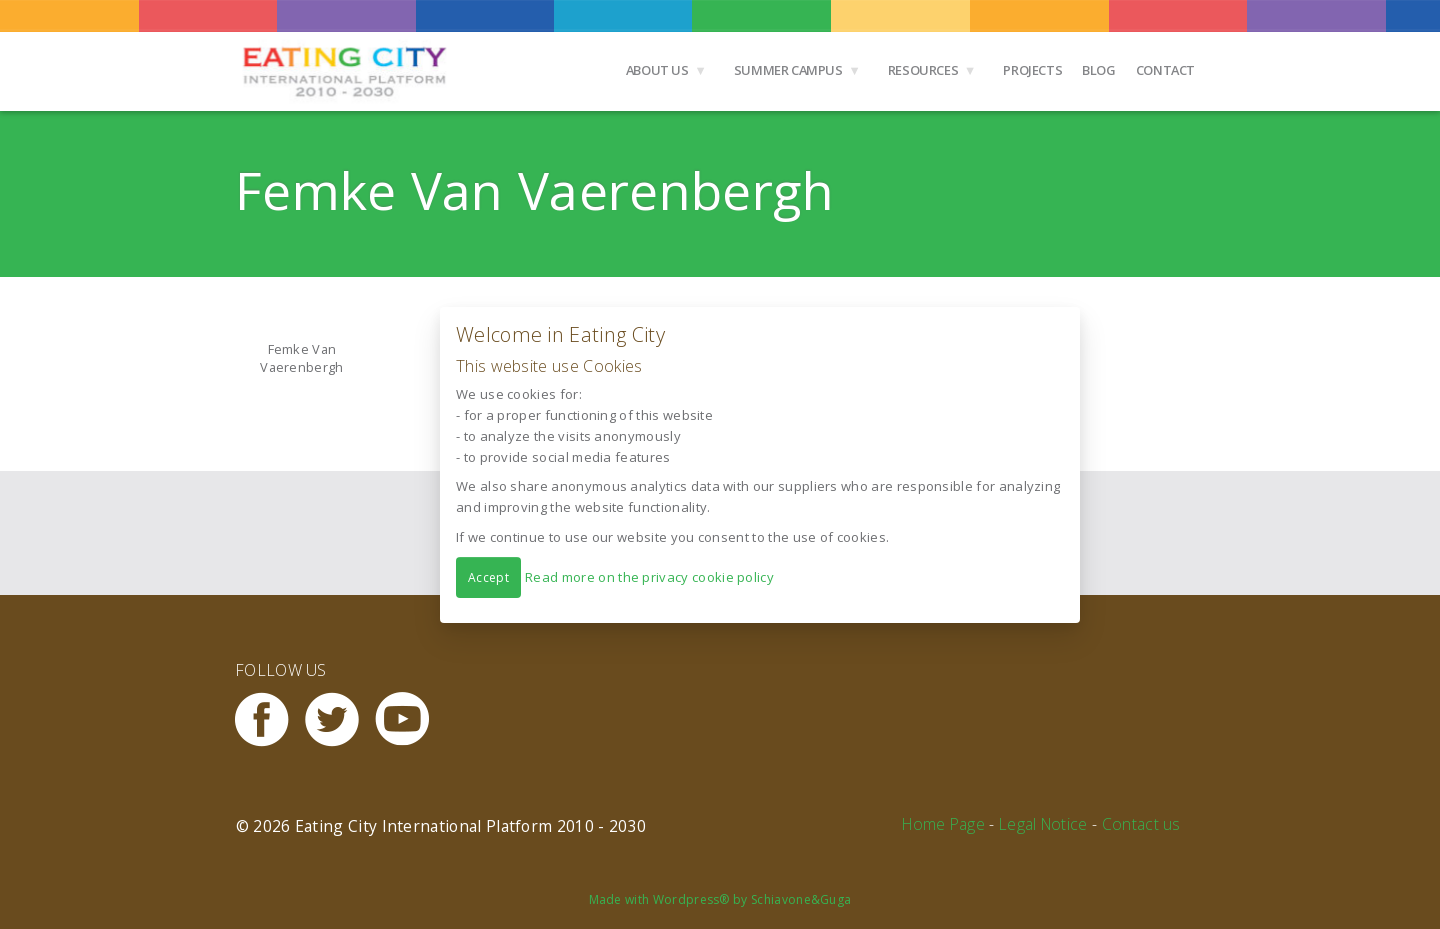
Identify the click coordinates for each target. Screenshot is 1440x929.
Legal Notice (1043, 824)
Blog (1098, 70)
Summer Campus (788, 70)
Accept (488, 576)
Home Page (943, 824)
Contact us (1141, 824)
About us (657, 70)
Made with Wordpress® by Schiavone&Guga (720, 899)
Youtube (410, 719)
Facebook (270, 719)
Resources (923, 70)
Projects (1032, 70)
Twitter (340, 719)
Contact (1165, 70)
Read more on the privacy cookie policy (649, 576)
